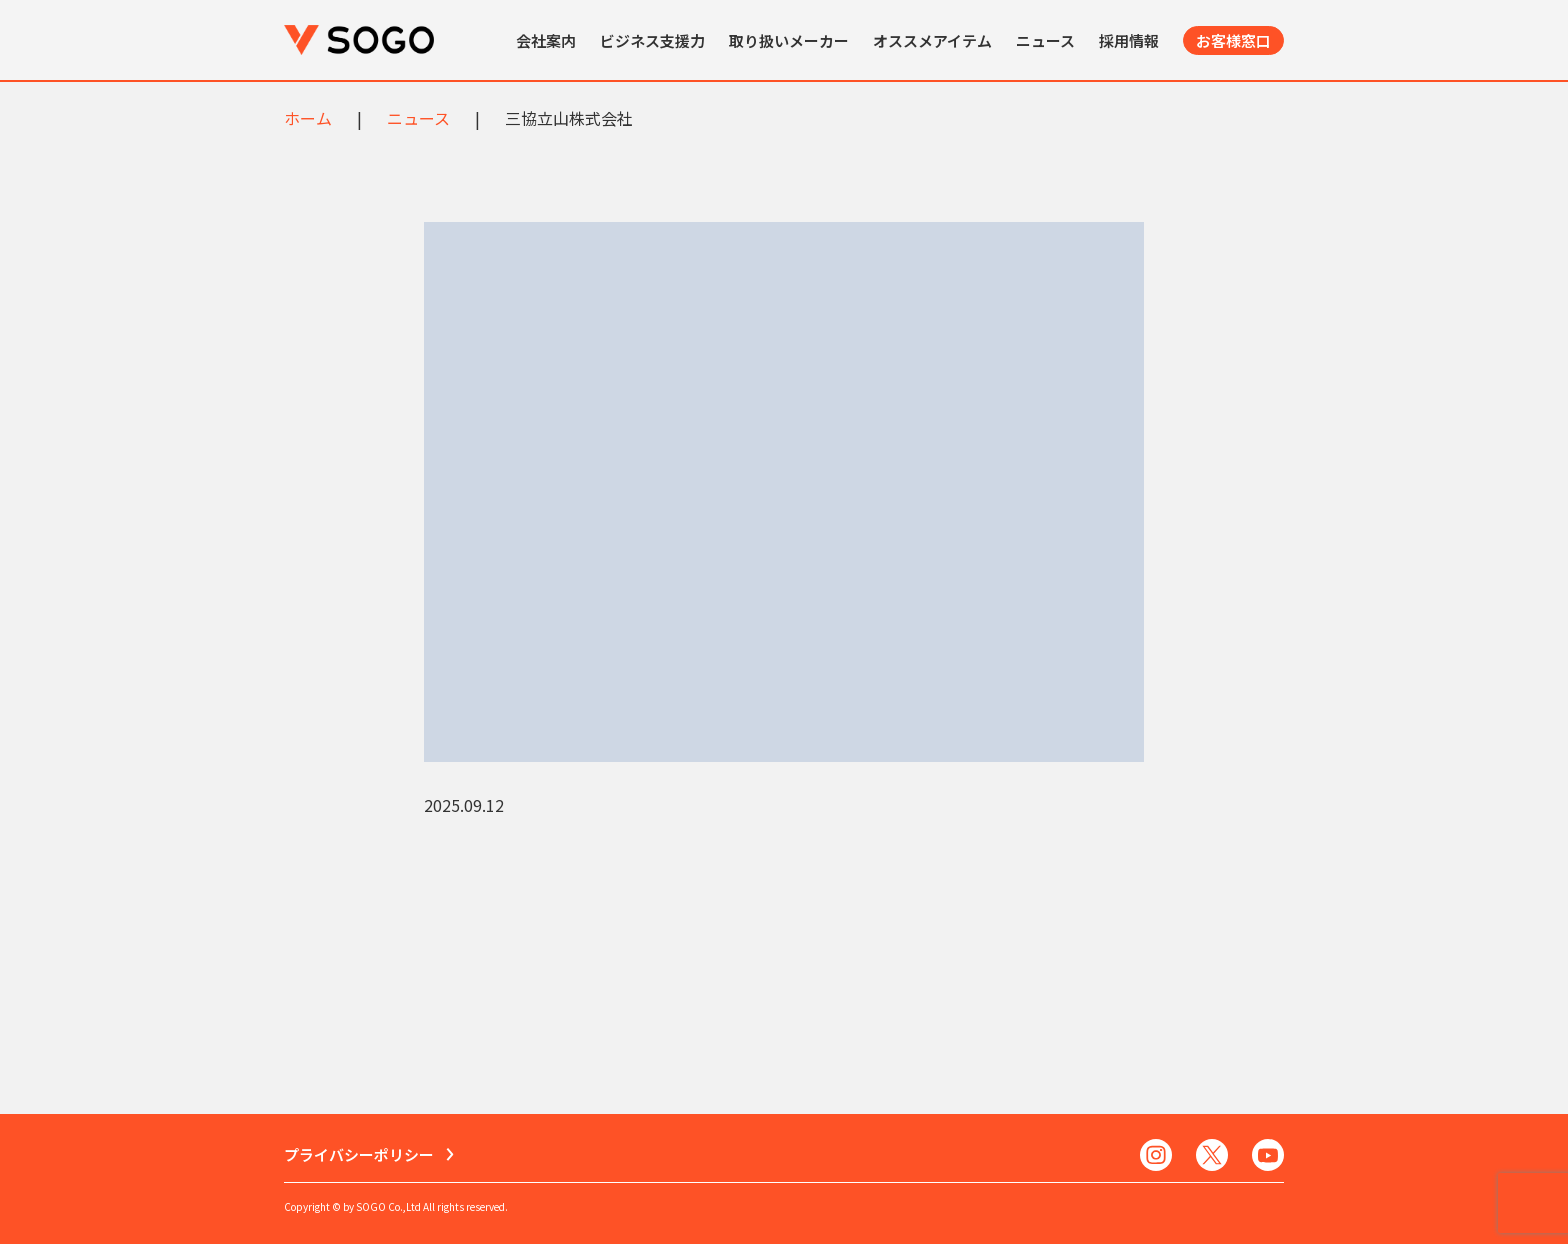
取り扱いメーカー (789, 40)
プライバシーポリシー (359, 1156)
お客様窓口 (1233, 40)
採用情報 (1129, 40)
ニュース (1045, 40)
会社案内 (546, 40)
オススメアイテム (932, 40)
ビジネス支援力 (652, 40)
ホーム (308, 118)
